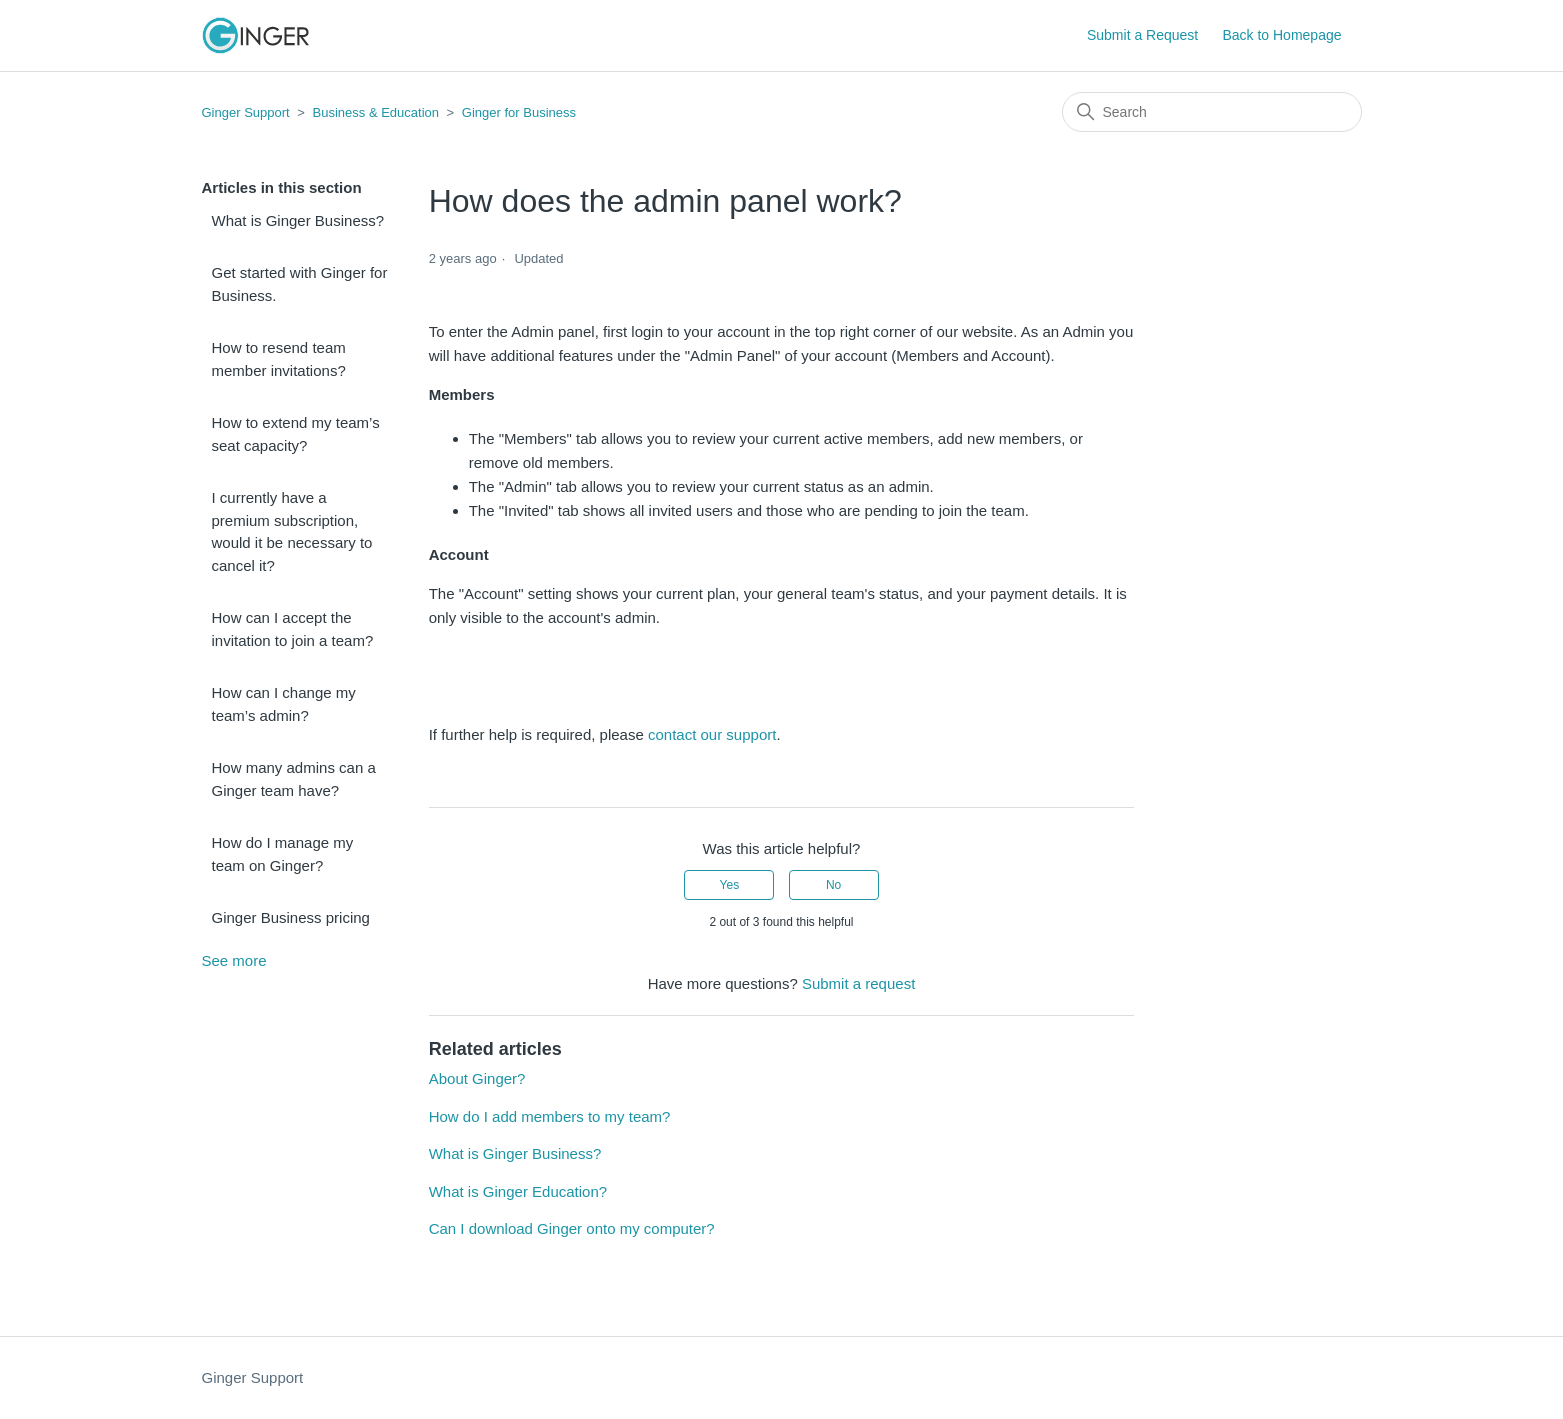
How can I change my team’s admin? (284, 704)
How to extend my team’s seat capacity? (296, 434)
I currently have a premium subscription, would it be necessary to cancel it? (292, 531)
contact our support (712, 734)
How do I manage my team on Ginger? (283, 854)
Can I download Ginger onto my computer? (572, 1228)
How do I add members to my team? (550, 1116)
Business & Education (376, 112)
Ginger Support (246, 112)
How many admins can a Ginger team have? (294, 779)
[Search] (1212, 112)
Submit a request (858, 983)
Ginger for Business (519, 112)
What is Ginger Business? (298, 220)
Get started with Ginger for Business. (300, 284)
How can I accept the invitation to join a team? (293, 629)
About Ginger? (477, 1078)
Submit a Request (1142, 35)
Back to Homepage (1281, 35)
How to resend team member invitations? (279, 359)
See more (234, 960)
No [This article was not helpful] (833, 885)
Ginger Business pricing (291, 917)
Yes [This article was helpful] (730, 885)
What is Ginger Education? (518, 1191)
